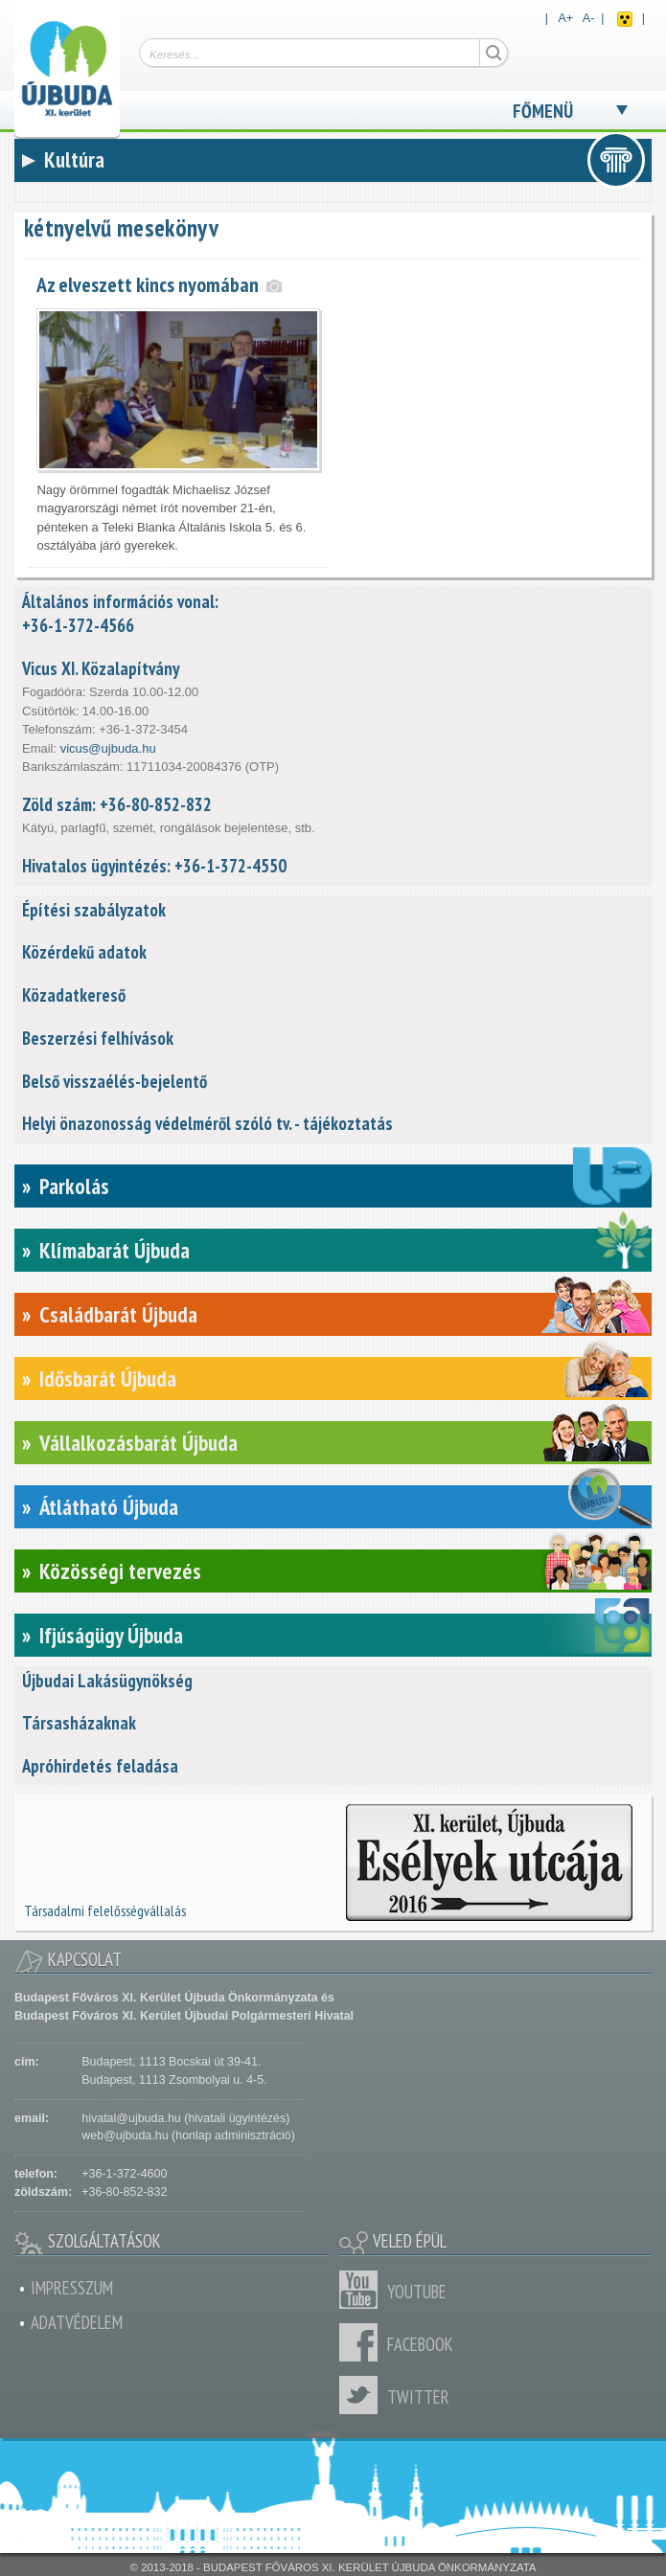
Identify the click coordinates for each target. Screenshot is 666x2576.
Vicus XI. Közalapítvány (100, 668)
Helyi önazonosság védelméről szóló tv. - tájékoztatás (207, 1123)
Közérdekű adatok (84, 951)
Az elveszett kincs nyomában (147, 284)
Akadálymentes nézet (624, 19)
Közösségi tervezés (120, 1571)
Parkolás (74, 1186)
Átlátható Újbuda (108, 1507)
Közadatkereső (74, 994)
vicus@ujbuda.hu (108, 748)
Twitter (363, 2395)
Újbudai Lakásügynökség (107, 1680)
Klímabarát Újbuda (114, 1250)
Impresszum (72, 2287)
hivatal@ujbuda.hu (130, 2118)
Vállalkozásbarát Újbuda (138, 1443)
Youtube (363, 2290)
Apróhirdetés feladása (100, 1765)
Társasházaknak (79, 1722)
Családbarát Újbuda (118, 1314)
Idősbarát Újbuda (107, 1378)
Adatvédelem (77, 2322)
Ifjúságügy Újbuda (111, 1635)
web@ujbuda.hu (124, 2135)
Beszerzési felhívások (97, 1038)
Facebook (363, 2342)
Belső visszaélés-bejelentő (114, 1081)
